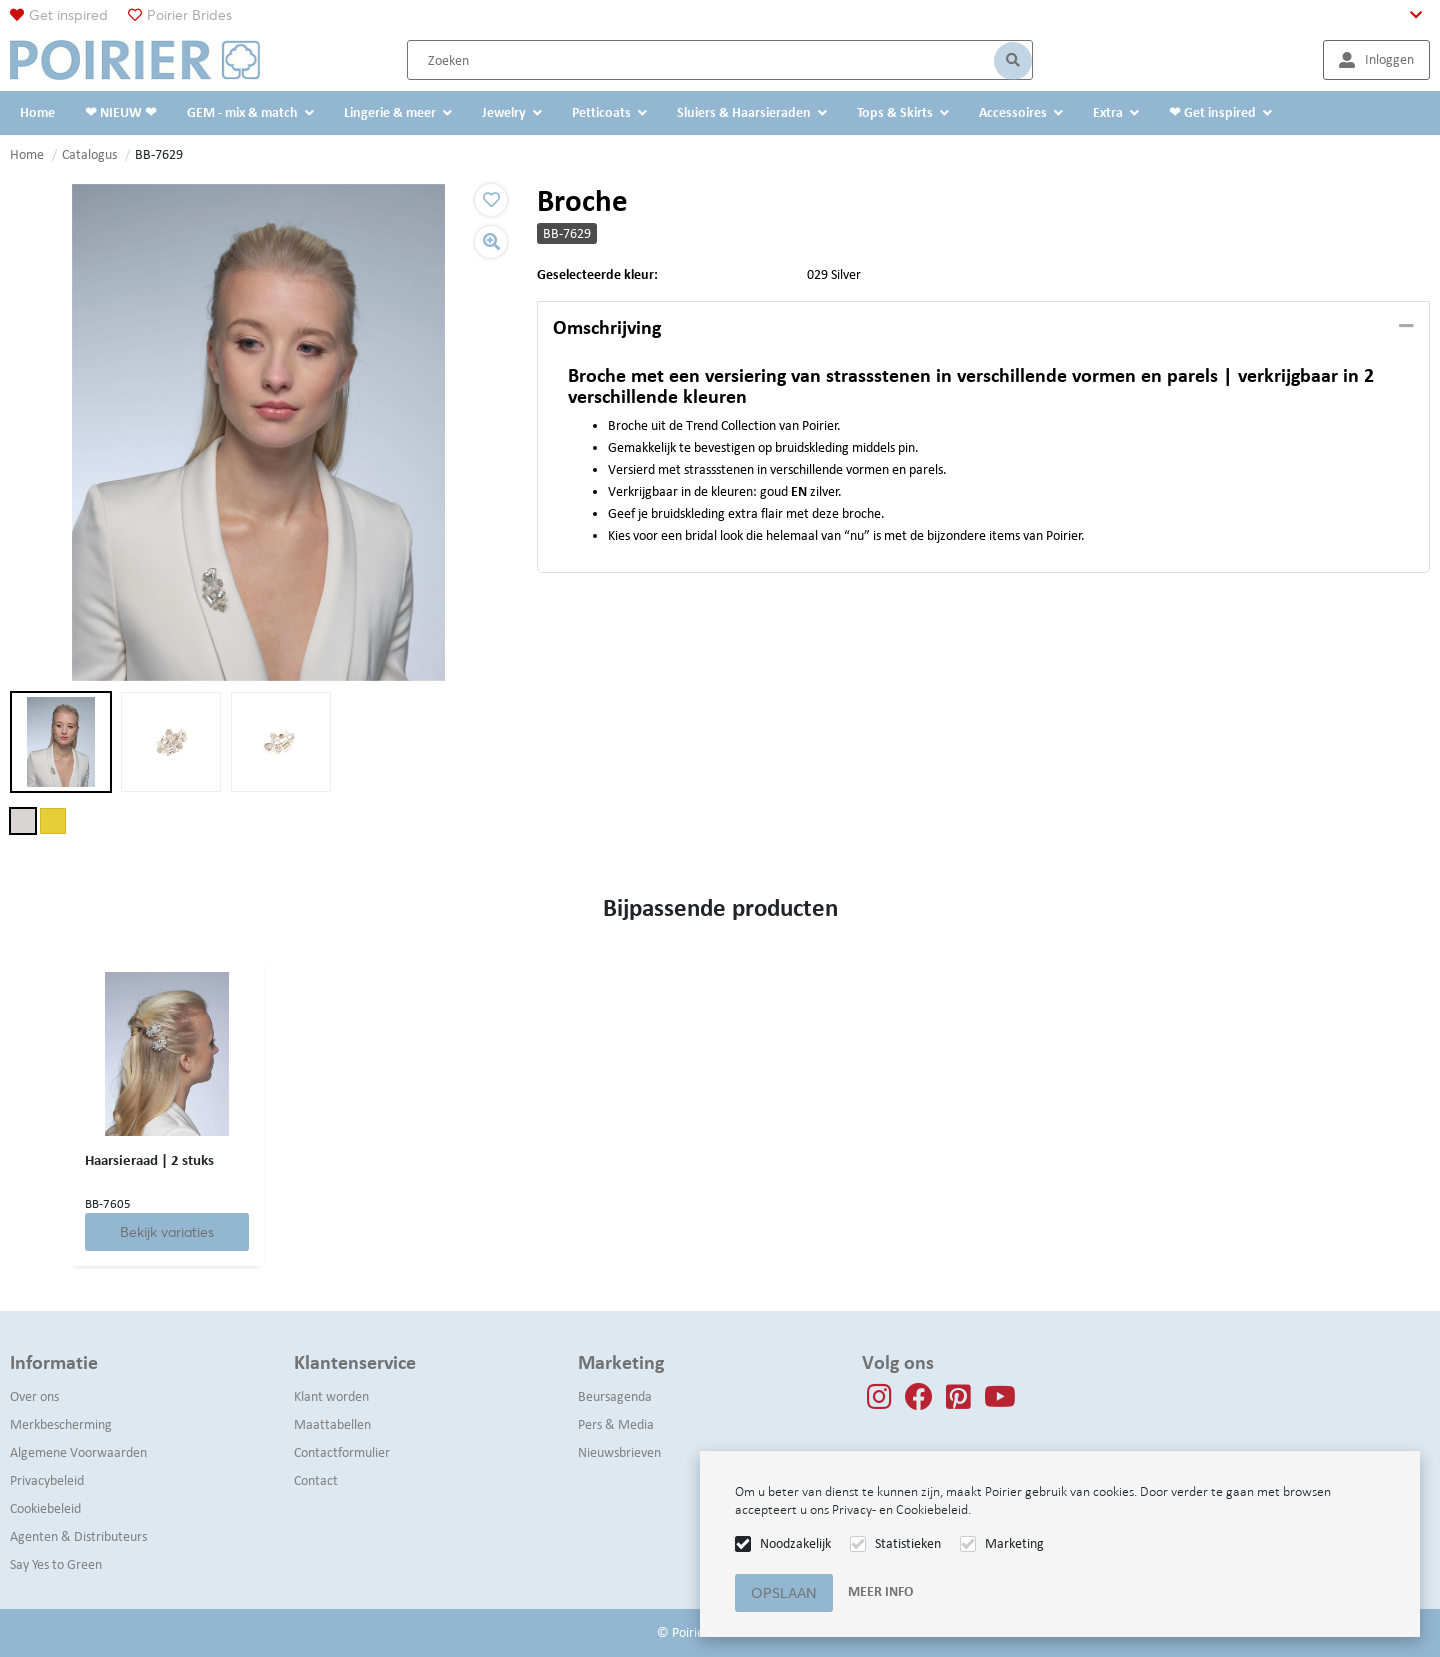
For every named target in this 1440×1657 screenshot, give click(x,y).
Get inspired (68, 15)
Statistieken (908, 1543)
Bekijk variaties (167, 1232)
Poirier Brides (189, 15)
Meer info (880, 1591)
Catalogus (89, 154)
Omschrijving (607, 327)
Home (27, 154)
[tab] (983, 328)
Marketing (1014, 1543)
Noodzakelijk (795, 1543)
